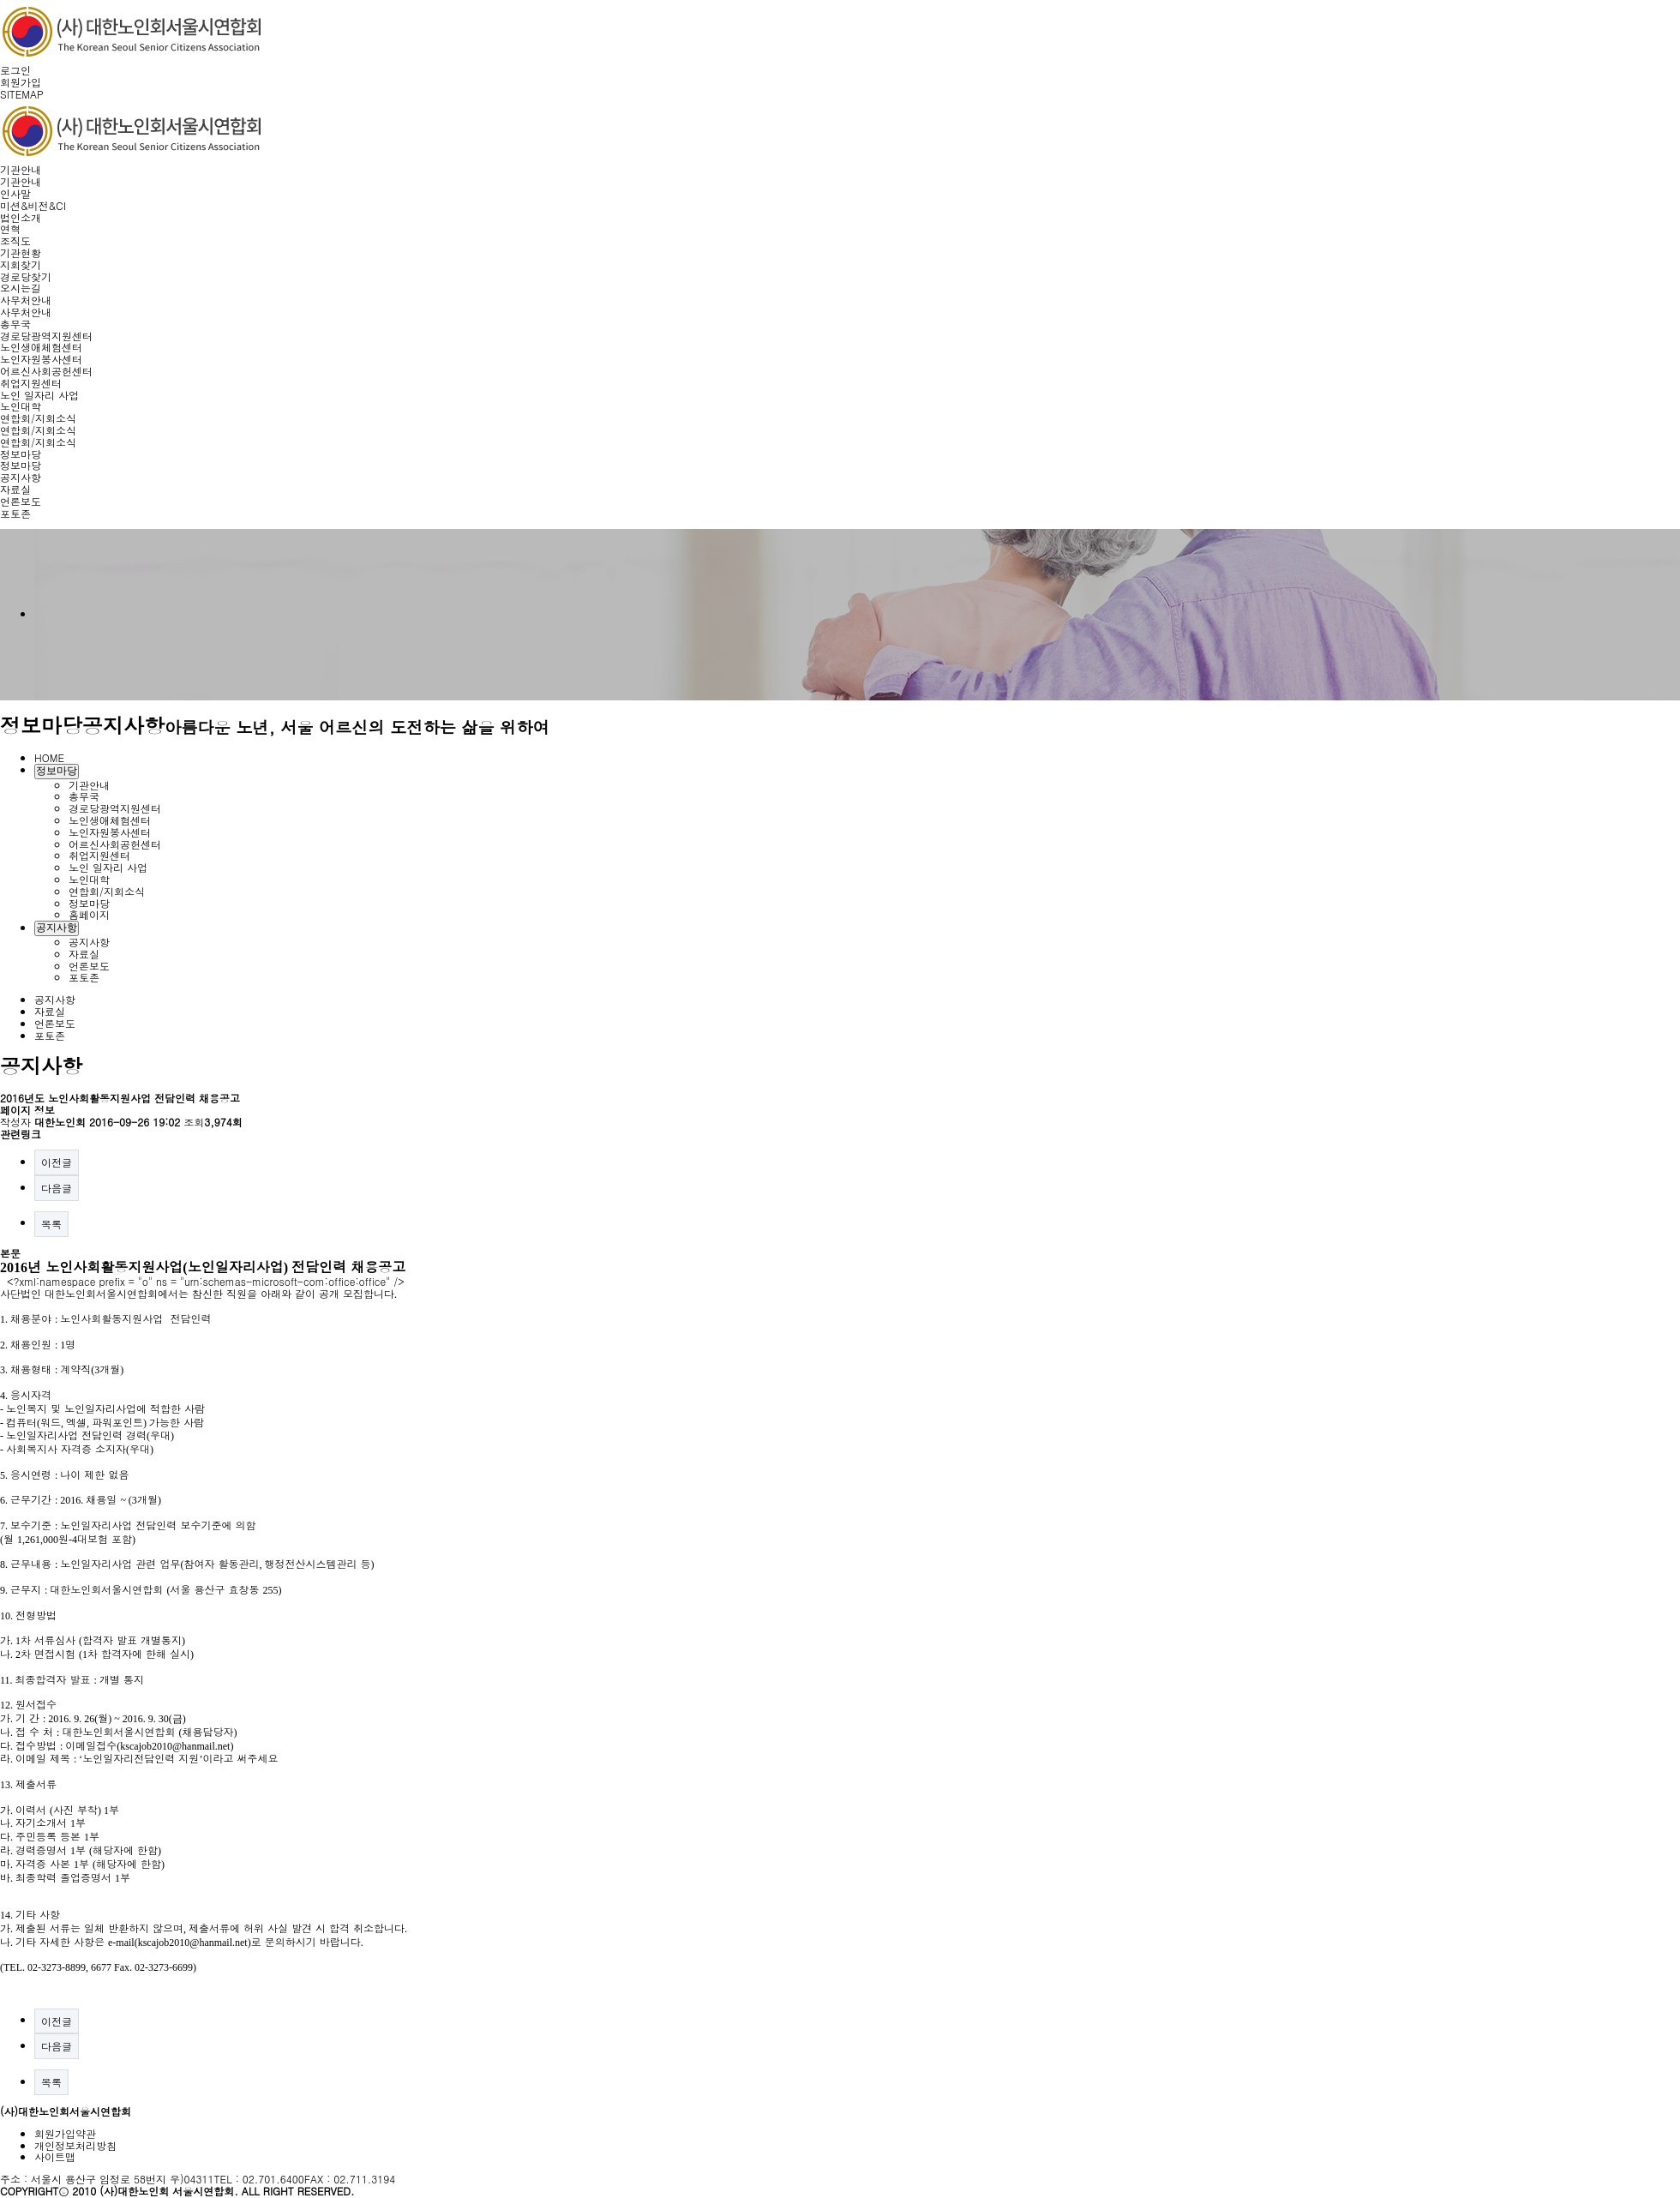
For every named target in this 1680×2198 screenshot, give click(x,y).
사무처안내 (25, 299)
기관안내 (20, 169)
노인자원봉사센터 (41, 358)
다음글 (56, 1187)
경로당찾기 (25, 276)
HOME (49, 757)
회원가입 (20, 82)
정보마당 (20, 454)
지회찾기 (20, 264)
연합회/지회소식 (38, 418)
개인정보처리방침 (75, 2145)
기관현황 (20, 252)
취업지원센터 (31, 382)
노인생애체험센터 (41, 346)
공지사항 (20, 477)
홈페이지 (89, 914)
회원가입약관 (65, 2133)
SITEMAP (22, 94)
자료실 (15, 489)
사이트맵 (54, 2156)
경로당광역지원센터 (46, 335)
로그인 (15, 70)
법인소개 (20, 217)
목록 (51, 1223)
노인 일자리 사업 (39, 394)
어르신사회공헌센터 (46, 370)
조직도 (15, 240)
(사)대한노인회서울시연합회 (65, 2111)
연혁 (10, 228)
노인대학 (20, 406)
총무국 (15, 323)
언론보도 (20, 501)
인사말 (15, 193)
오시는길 (20, 287)
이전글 (56, 1162)
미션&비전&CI (33, 205)
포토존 (15, 513)
